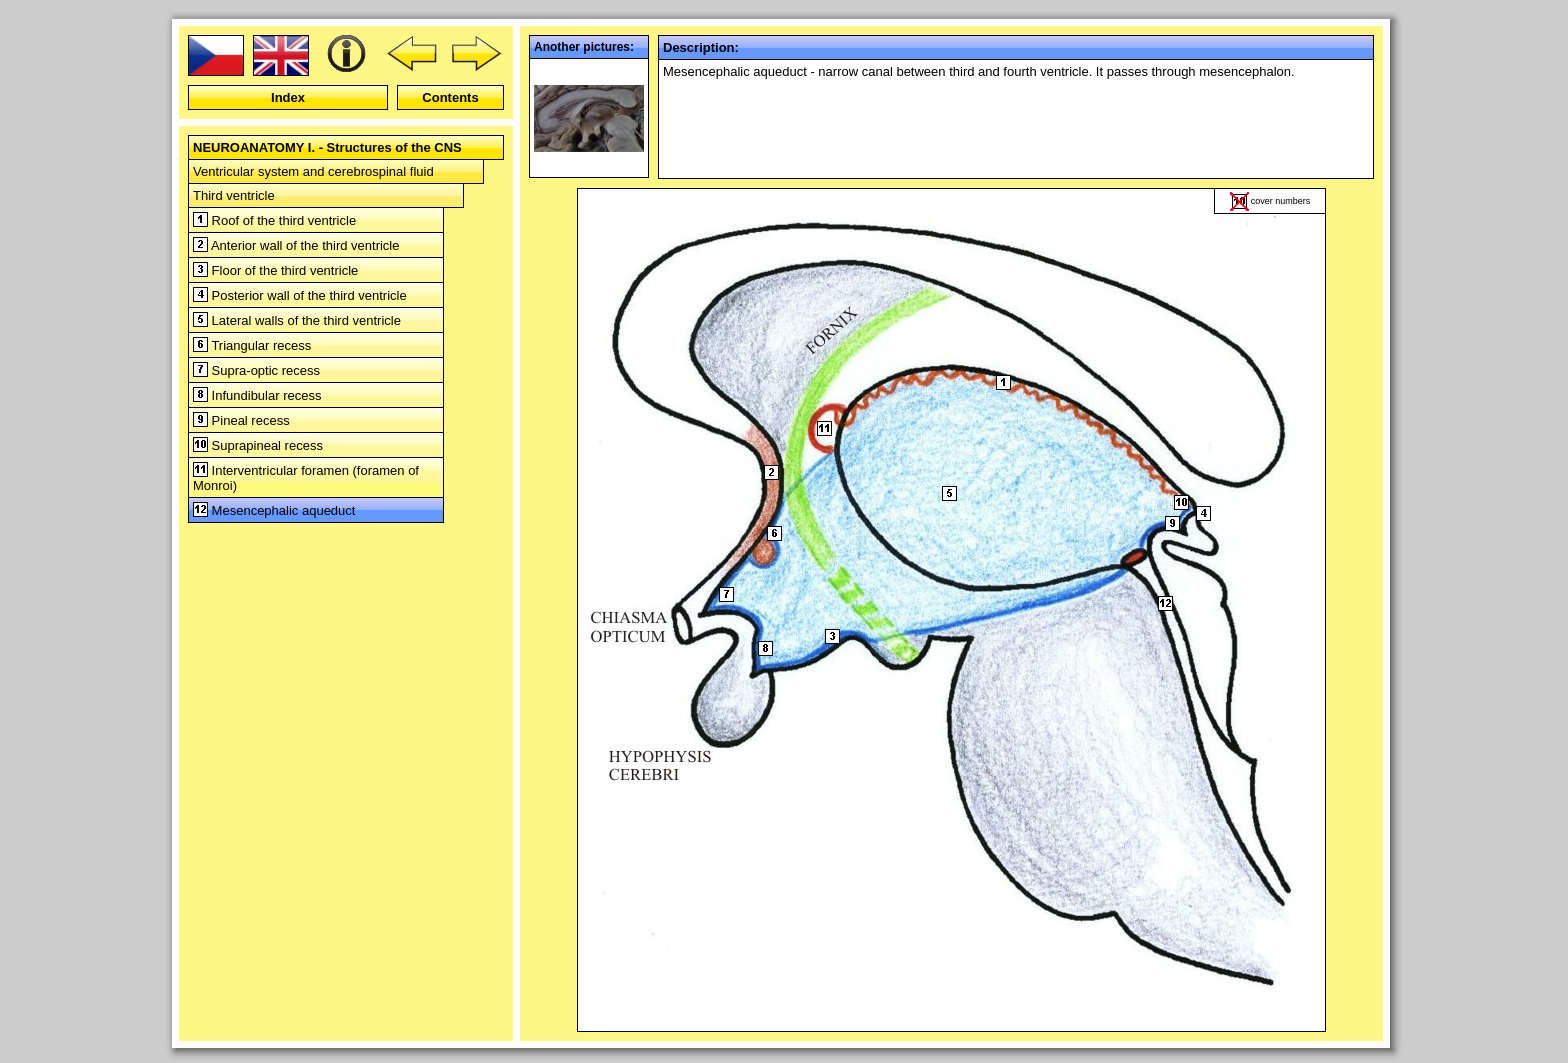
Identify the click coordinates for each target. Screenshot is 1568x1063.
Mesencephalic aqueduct (274, 510)
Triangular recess (252, 345)
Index (288, 97)
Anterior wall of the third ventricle (296, 245)
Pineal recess (241, 420)
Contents (450, 97)
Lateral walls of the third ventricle (297, 320)
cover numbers (1281, 201)
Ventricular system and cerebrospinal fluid (313, 171)
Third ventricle (234, 195)
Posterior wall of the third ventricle (300, 295)
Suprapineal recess (258, 445)
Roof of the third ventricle (274, 220)
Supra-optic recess (256, 370)
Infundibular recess (257, 395)
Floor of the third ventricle (275, 270)
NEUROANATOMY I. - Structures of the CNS (327, 147)
